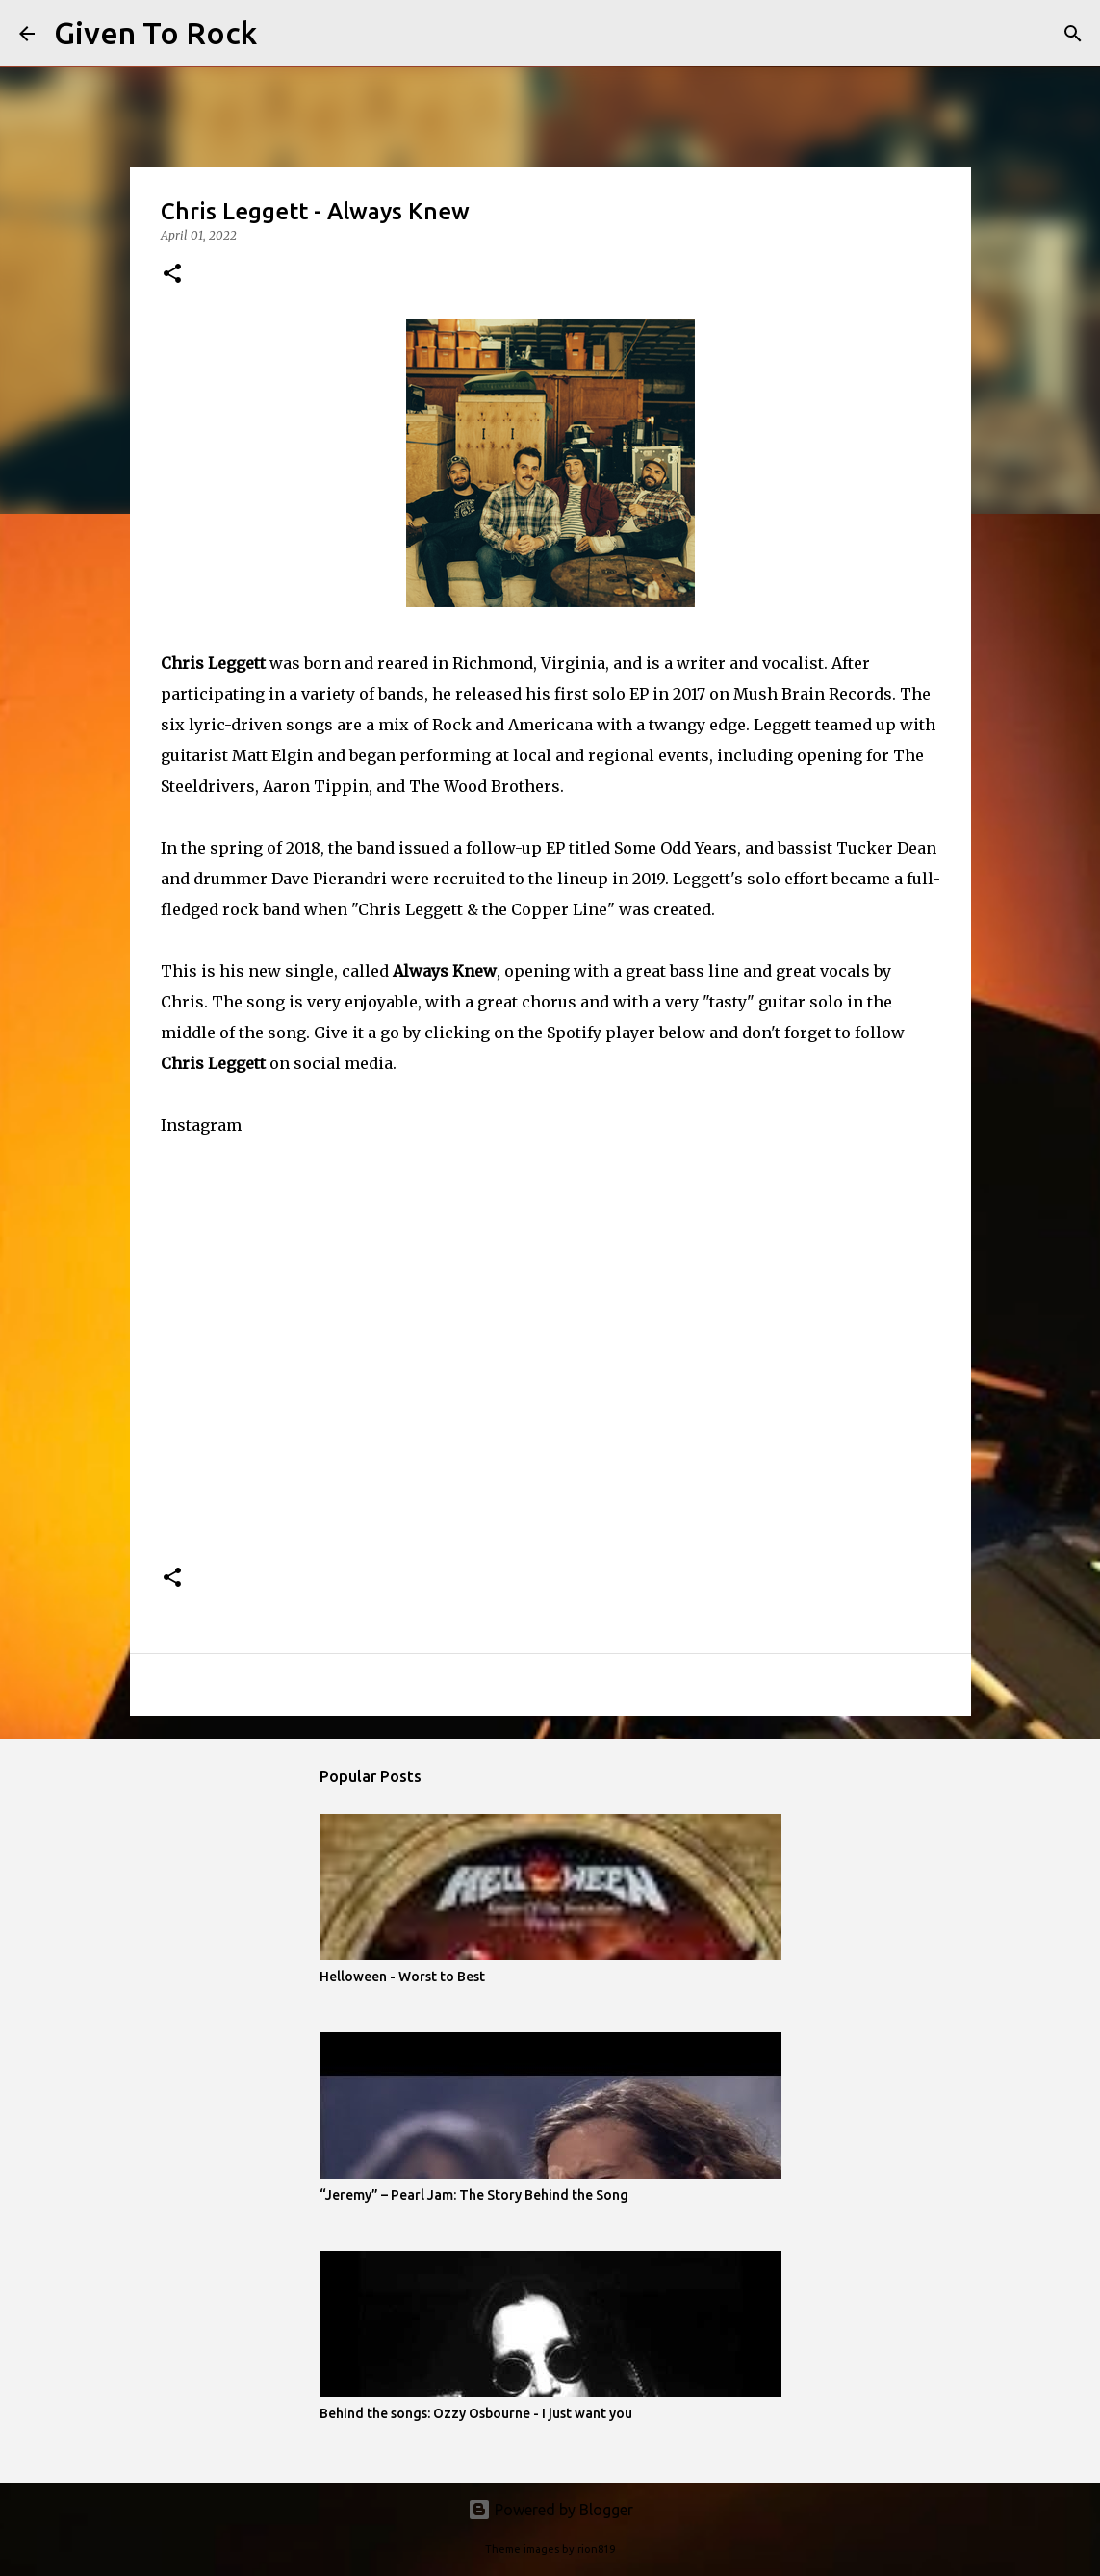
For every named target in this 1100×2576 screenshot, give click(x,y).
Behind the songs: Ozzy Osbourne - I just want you (476, 2413)
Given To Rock (155, 32)
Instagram (201, 1125)
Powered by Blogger (550, 2509)
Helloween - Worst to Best (402, 1976)
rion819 (596, 2549)
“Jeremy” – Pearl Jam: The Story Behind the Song (474, 2195)
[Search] (283, 34)
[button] (172, 275)
